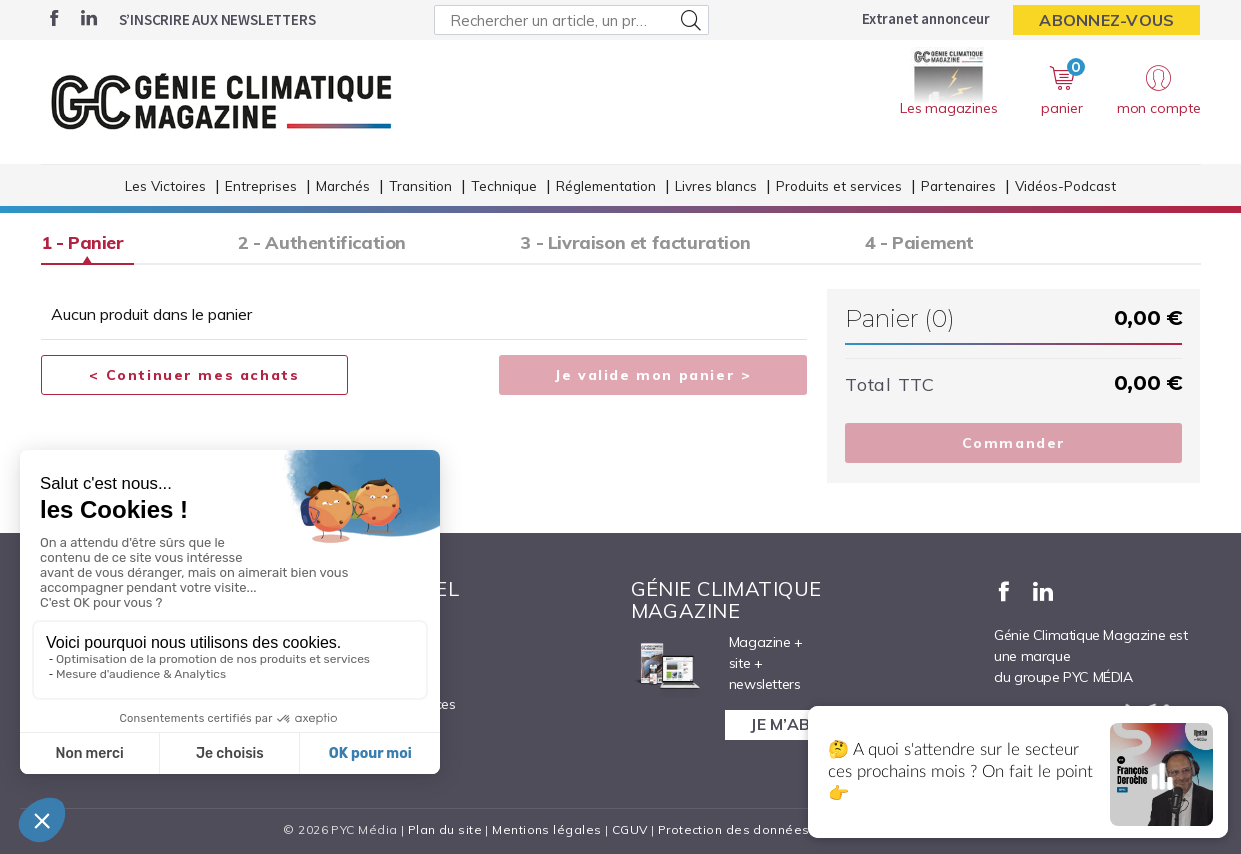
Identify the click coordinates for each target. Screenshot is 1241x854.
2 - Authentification (328, 242)
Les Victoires (165, 188)
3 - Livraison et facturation (647, 242)
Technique (504, 188)
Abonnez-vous (1106, 20)
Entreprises (261, 188)
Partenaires (958, 188)
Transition (420, 188)
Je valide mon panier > (653, 376)
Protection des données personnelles (777, 829)
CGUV (630, 829)
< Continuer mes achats (194, 376)
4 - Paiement (935, 242)
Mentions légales (546, 829)
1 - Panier (82, 242)
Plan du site (445, 829)
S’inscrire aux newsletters (217, 19)
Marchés (343, 188)
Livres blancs (716, 188)
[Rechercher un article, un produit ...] (571, 20)
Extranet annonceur (925, 18)
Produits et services (839, 188)
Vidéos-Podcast (1065, 188)
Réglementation (606, 188)
